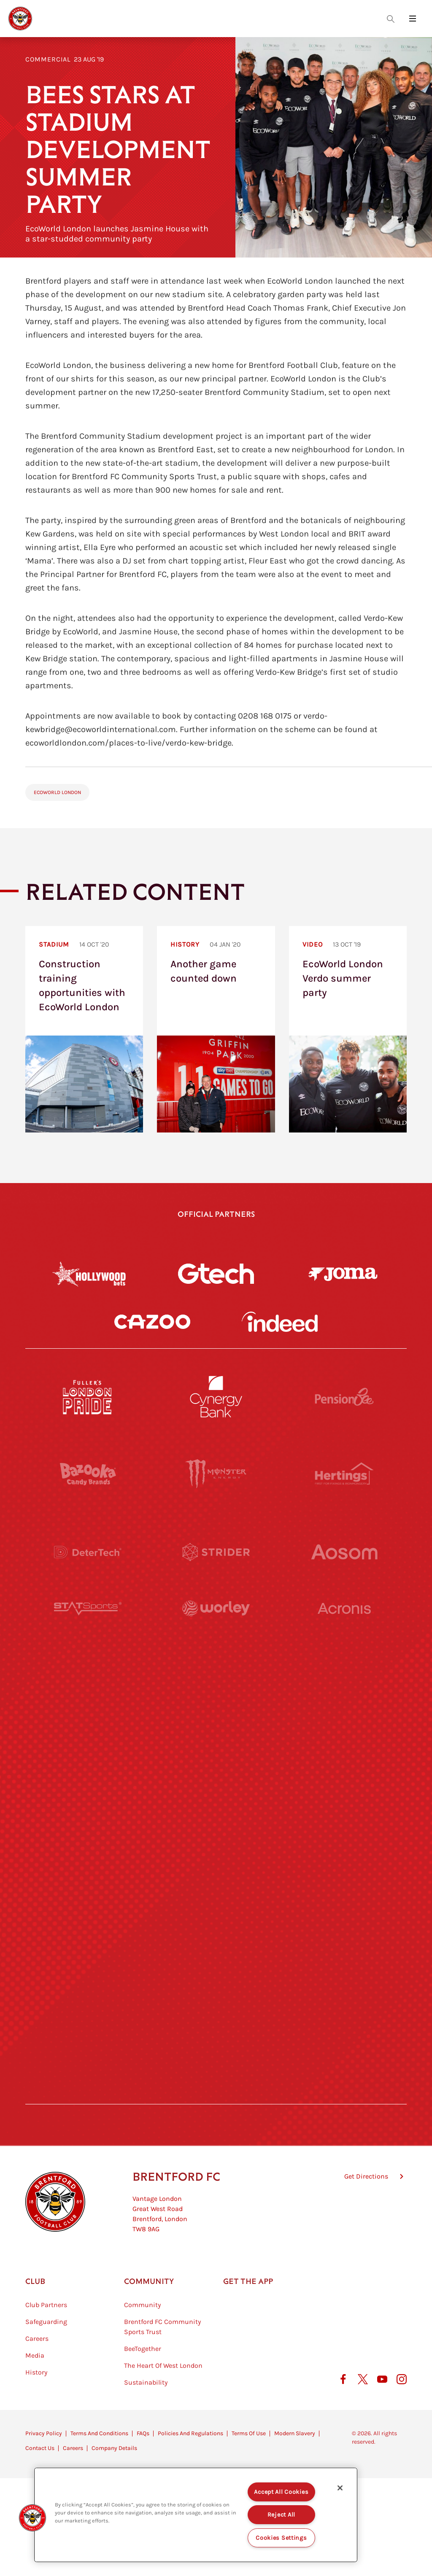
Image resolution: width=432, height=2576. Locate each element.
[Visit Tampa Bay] (216, 1707)
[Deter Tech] (88, 1552)
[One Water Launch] (344, 1784)
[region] (196, 2515)
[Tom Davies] (344, 1939)
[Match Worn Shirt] (216, 1862)
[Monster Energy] (216, 1474)
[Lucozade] (344, 2017)
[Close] (340, 2488)
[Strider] (216, 1552)
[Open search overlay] (391, 18)
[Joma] (343, 1273)
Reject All (281, 2514)
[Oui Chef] (344, 1862)
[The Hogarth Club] (88, 2017)
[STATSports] (88, 1629)
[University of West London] (88, 1707)
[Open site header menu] (413, 19)
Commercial (47, 59)
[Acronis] (344, 1629)
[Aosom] (344, 1552)
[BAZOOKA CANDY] (88, 1474)
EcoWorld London (57, 792)
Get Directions (366, 2218)
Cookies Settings (281, 2537)
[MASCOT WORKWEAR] (344, 1707)
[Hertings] (344, 1474)
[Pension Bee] (344, 1396)
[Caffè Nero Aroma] (216, 2094)
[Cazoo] (152, 1322)
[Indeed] (280, 1322)
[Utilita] (88, 1784)
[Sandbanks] (88, 1939)
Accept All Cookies (281, 2492)
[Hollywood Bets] (89, 1274)
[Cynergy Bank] (216, 1396)
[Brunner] (88, 1862)
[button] (32, 2517)
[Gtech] (216, 1274)
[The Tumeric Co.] (216, 2017)
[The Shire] (216, 1939)
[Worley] (216, 1629)
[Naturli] (216, 1784)
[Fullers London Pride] (88, 1396)
